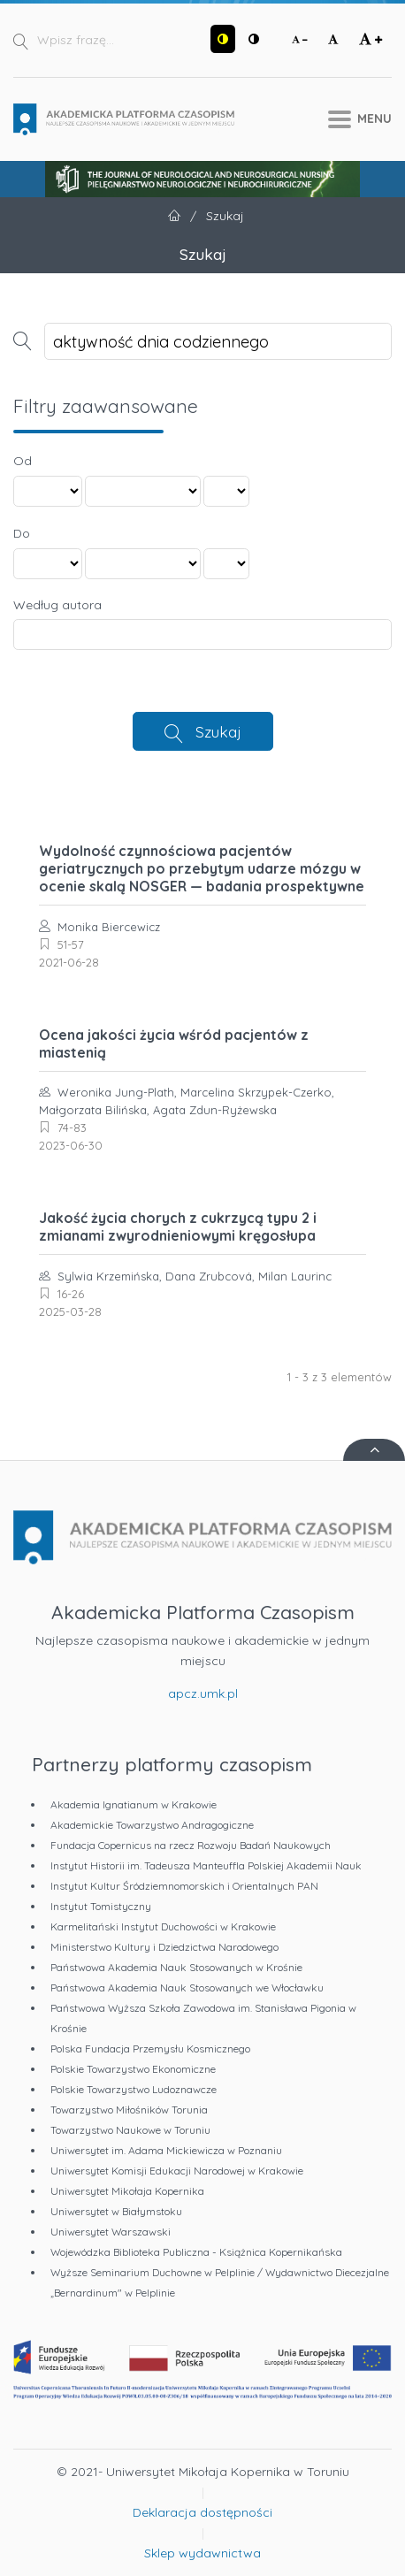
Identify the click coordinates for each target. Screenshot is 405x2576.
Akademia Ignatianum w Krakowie (133, 1804)
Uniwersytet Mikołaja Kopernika (127, 2191)
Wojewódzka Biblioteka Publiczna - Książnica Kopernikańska (196, 2252)
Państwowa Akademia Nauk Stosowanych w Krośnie (176, 1967)
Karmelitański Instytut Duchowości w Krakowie (163, 1926)
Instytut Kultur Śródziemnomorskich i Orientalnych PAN (184, 1885)
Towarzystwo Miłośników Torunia (129, 2109)
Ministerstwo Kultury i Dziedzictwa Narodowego (164, 1946)
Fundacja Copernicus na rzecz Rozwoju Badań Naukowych (190, 1845)
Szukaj (218, 731)
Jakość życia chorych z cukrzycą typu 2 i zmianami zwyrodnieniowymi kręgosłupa (178, 1226)
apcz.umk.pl (203, 1693)
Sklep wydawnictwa (202, 2553)
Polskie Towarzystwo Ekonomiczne (133, 2068)
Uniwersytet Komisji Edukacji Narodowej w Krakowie (176, 2170)
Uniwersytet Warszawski (110, 2231)
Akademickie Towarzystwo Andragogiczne (152, 1824)
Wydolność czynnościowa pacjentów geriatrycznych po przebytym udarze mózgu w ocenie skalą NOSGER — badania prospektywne (201, 868)
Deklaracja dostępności (202, 2512)
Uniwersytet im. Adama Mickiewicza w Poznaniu (166, 2150)
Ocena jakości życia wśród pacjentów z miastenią (174, 1043)
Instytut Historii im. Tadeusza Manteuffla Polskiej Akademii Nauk (206, 1865)
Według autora (57, 605)
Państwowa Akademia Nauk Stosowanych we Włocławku (187, 1987)
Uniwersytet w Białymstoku (116, 2211)
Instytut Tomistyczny (100, 1906)
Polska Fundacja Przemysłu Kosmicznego (150, 2048)
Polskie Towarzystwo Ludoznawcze (133, 2089)
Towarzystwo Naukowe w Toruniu (130, 2129)
